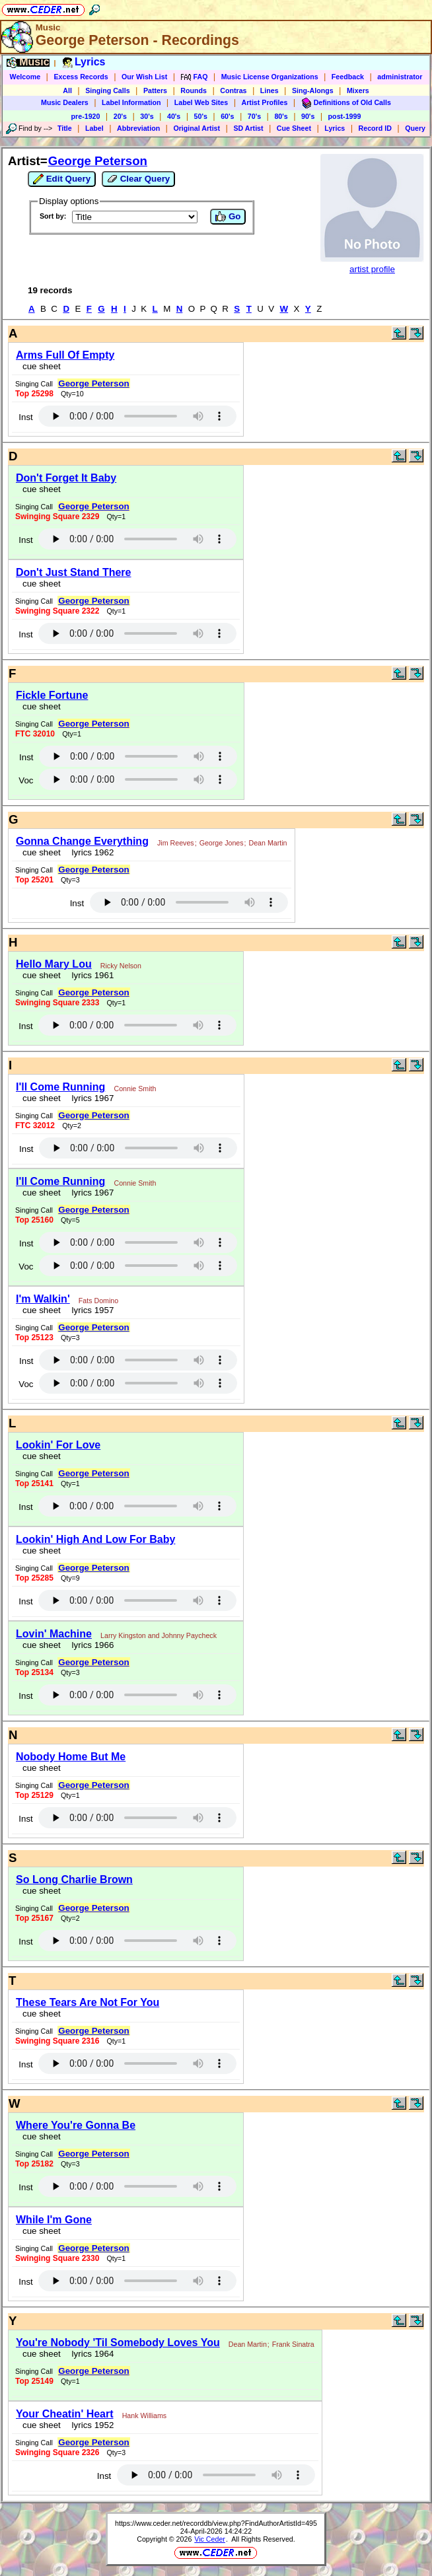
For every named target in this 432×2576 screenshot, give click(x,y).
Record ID (375, 128)
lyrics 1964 (90, 2354)
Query (415, 128)
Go (227, 216)
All (67, 90)
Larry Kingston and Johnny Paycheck (158, 1635)
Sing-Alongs (313, 90)
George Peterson (97, 161)
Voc (25, 780)
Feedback (348, 77)
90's (307, 116)
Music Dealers (65, 102)
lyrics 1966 (90, 1645)
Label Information (131, 102)
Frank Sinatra (293, 2344)
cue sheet (41, 366)
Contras (233, 90)
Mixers (358, 90)
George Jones (221, 843)
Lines (269, 90)
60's (227, 116)
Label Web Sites (201, 102)
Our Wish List (144, 77)
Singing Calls (107, 90)
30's (146, 116)
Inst (25, 417)
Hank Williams (144, 2415)
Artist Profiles (265, 102)
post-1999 (344, 116)
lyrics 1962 (90, 852)
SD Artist (248, 128)
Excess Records (81, 77)
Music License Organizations (269, 77)
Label (94, 128)
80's (280, 116)
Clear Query (138, 179)
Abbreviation (138, 128)
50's (200, 116)
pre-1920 (85, 116)
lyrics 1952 (90, 2425)
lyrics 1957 (90, 1310)
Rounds (193, 90)
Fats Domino (98, 1301)
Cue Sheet (294, 128)
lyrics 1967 (90, 1098)
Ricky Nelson (120, 966)
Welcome (25, 77)
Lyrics (334, 128)
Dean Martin (268, 843)
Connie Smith (135, 1088)
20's (120, 116)
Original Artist (196, 128)
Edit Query (61, 179)
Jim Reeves (175, 843)
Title (64, 128)
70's (254, 116)
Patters (155, 90)
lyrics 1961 (90, 975)
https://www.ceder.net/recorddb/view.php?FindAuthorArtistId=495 (216, 2523)
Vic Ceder (209, 2539)
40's (173, 116)
